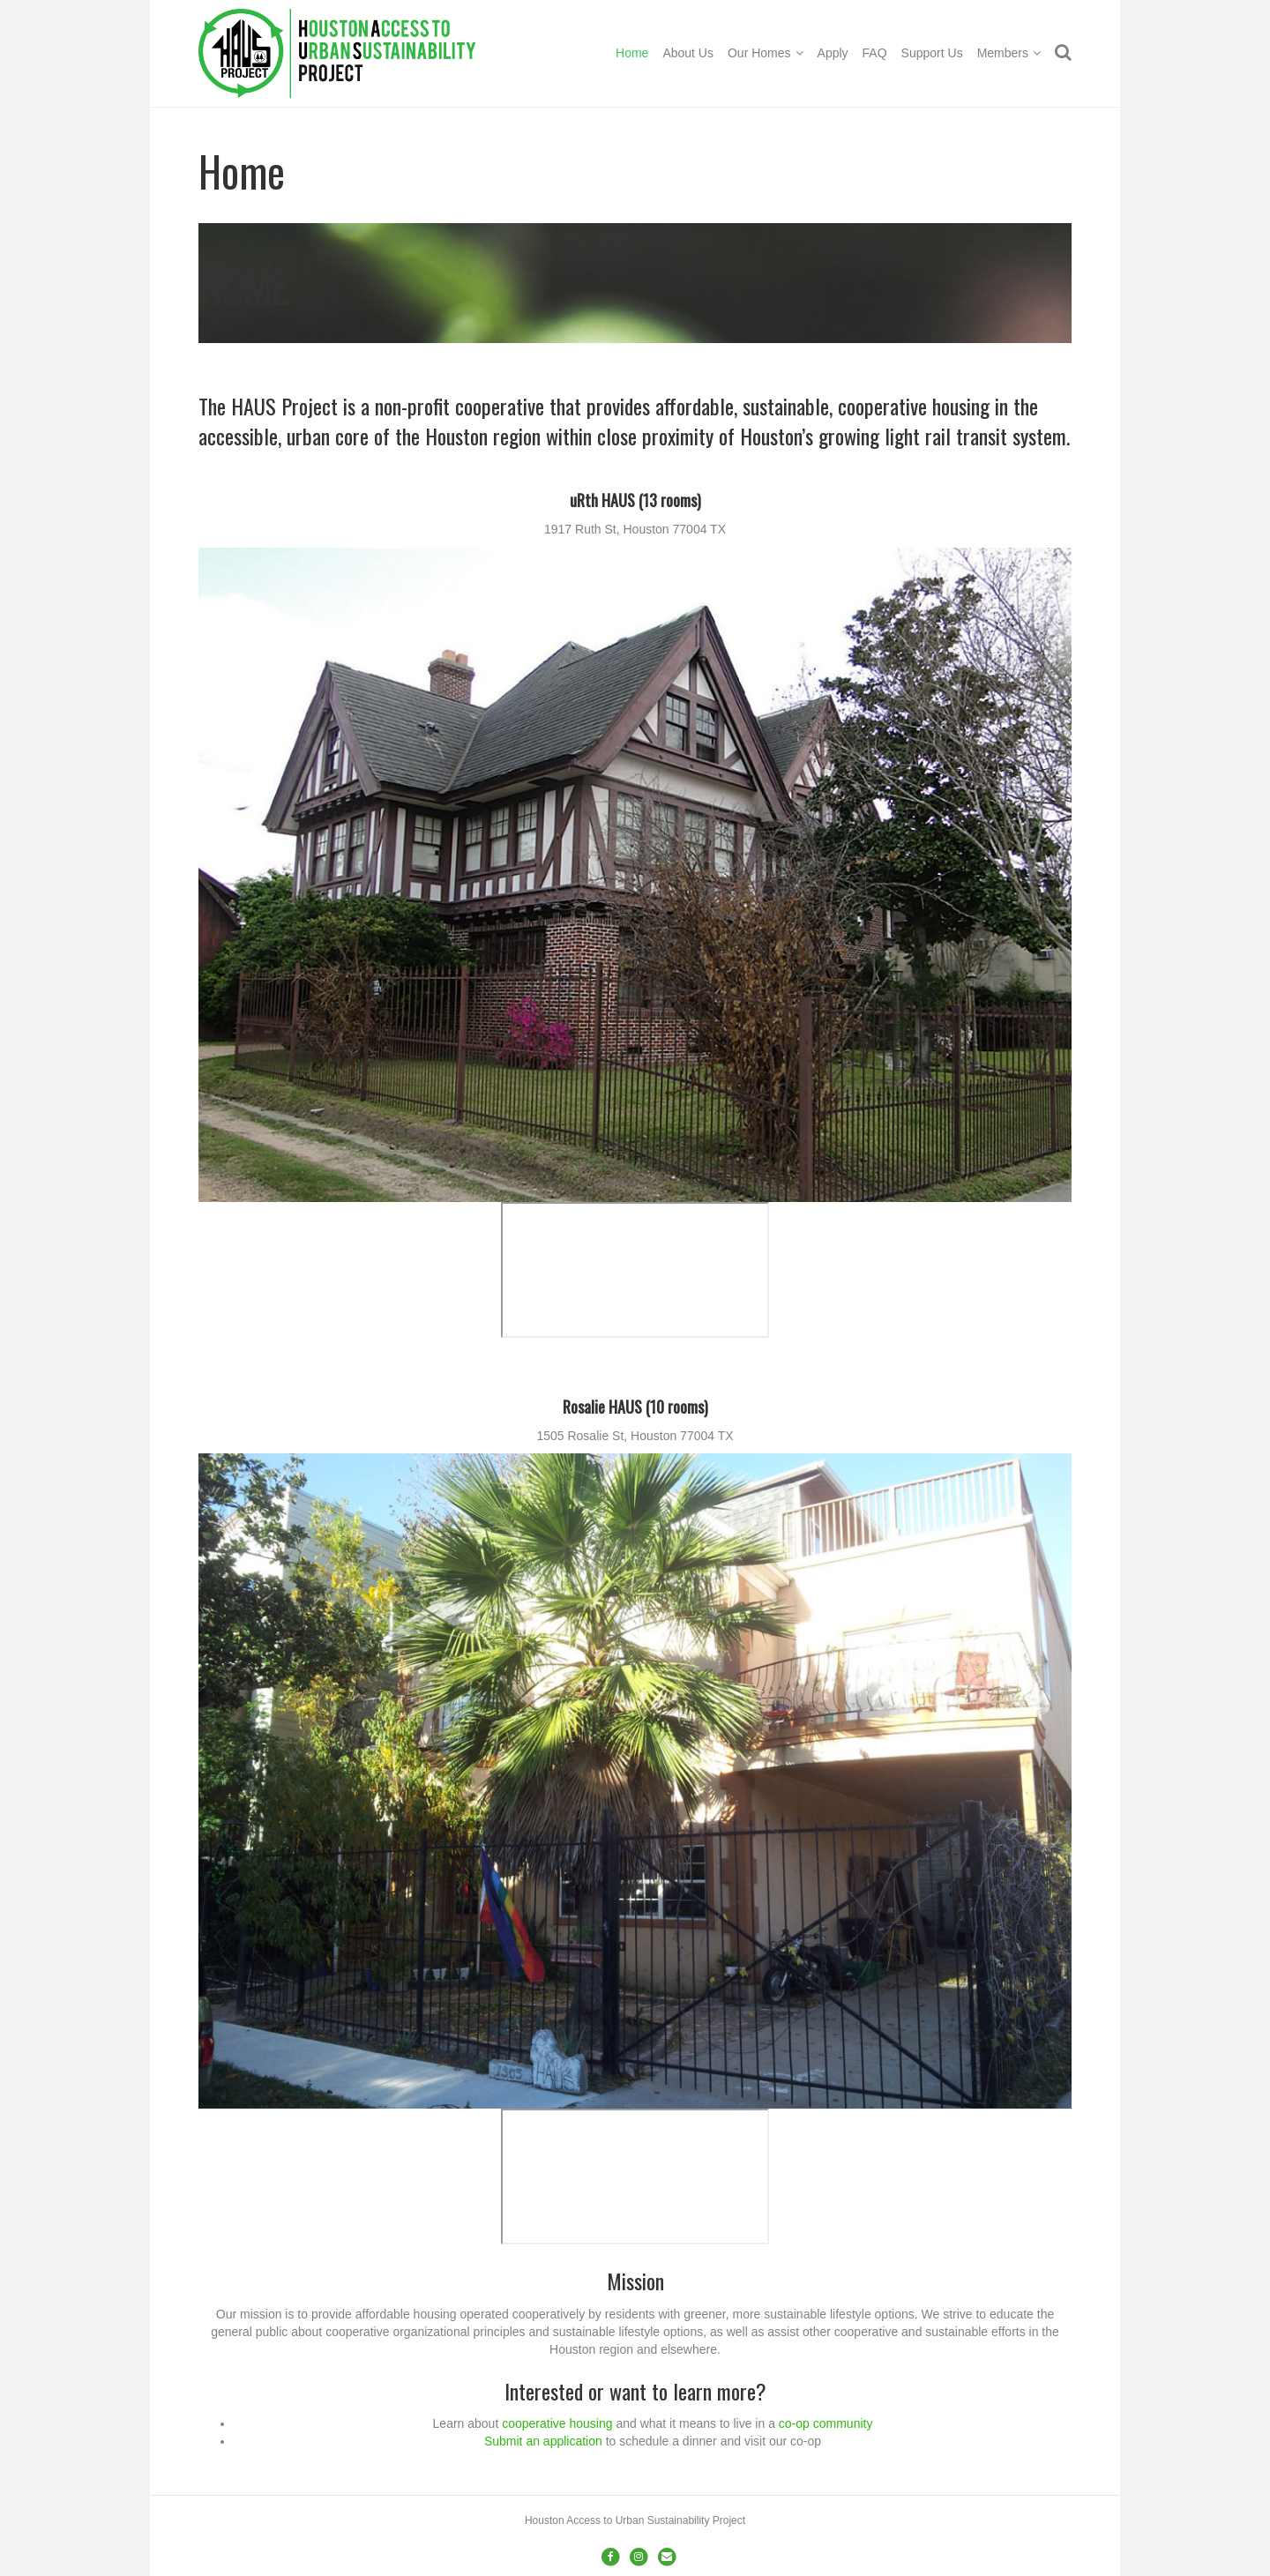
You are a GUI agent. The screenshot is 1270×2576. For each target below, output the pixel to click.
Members (1002, 53)
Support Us (932, 53)
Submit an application (543, 2441)
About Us (687, 53)
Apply (833, 53)
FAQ (875, 53)
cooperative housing (557, 2423)
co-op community (826, 2423)
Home (632, 53)
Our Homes (759, 53)
